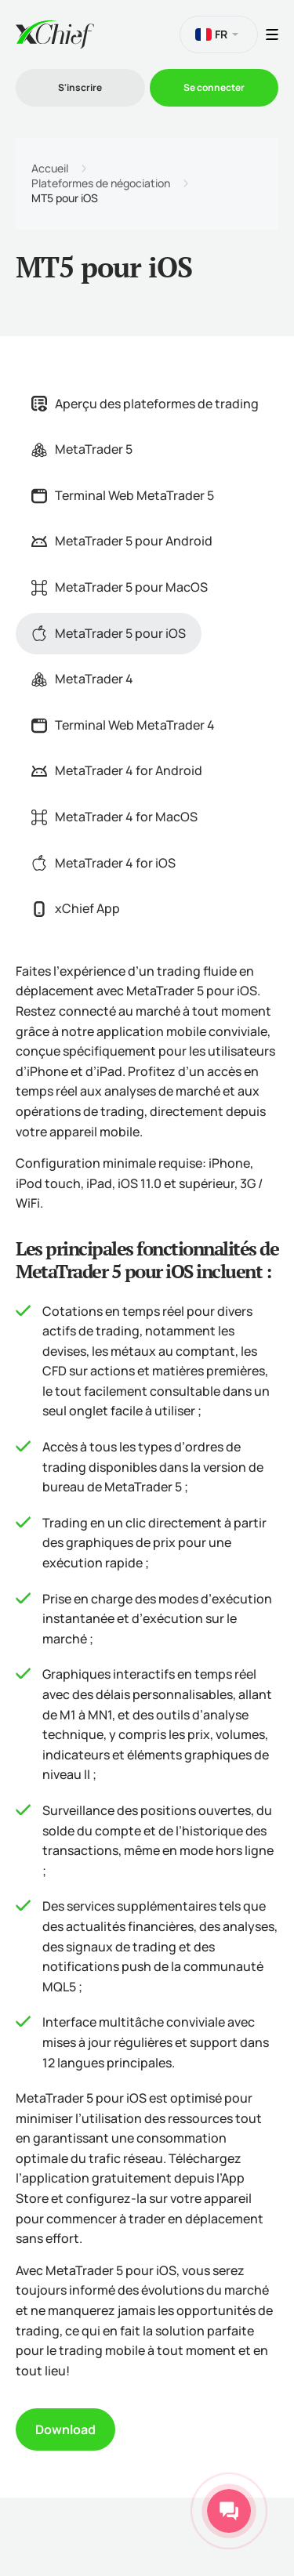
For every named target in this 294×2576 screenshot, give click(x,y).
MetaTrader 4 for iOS (103, 862)
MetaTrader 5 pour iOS (108, 633)
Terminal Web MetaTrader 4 (123, 725)
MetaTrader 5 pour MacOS (119, 587)
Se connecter (214, 87)
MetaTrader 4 (82, 678)
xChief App (75, 908)
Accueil (49, 168)
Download (65, 2429)
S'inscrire (80, 87)
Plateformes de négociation (100, 183)
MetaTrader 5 (81, 449)
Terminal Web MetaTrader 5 (122, 495)
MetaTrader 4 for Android (116, 770)
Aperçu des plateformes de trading (145, 403)
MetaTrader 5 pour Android (121, 540)
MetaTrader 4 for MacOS (114, 816)
